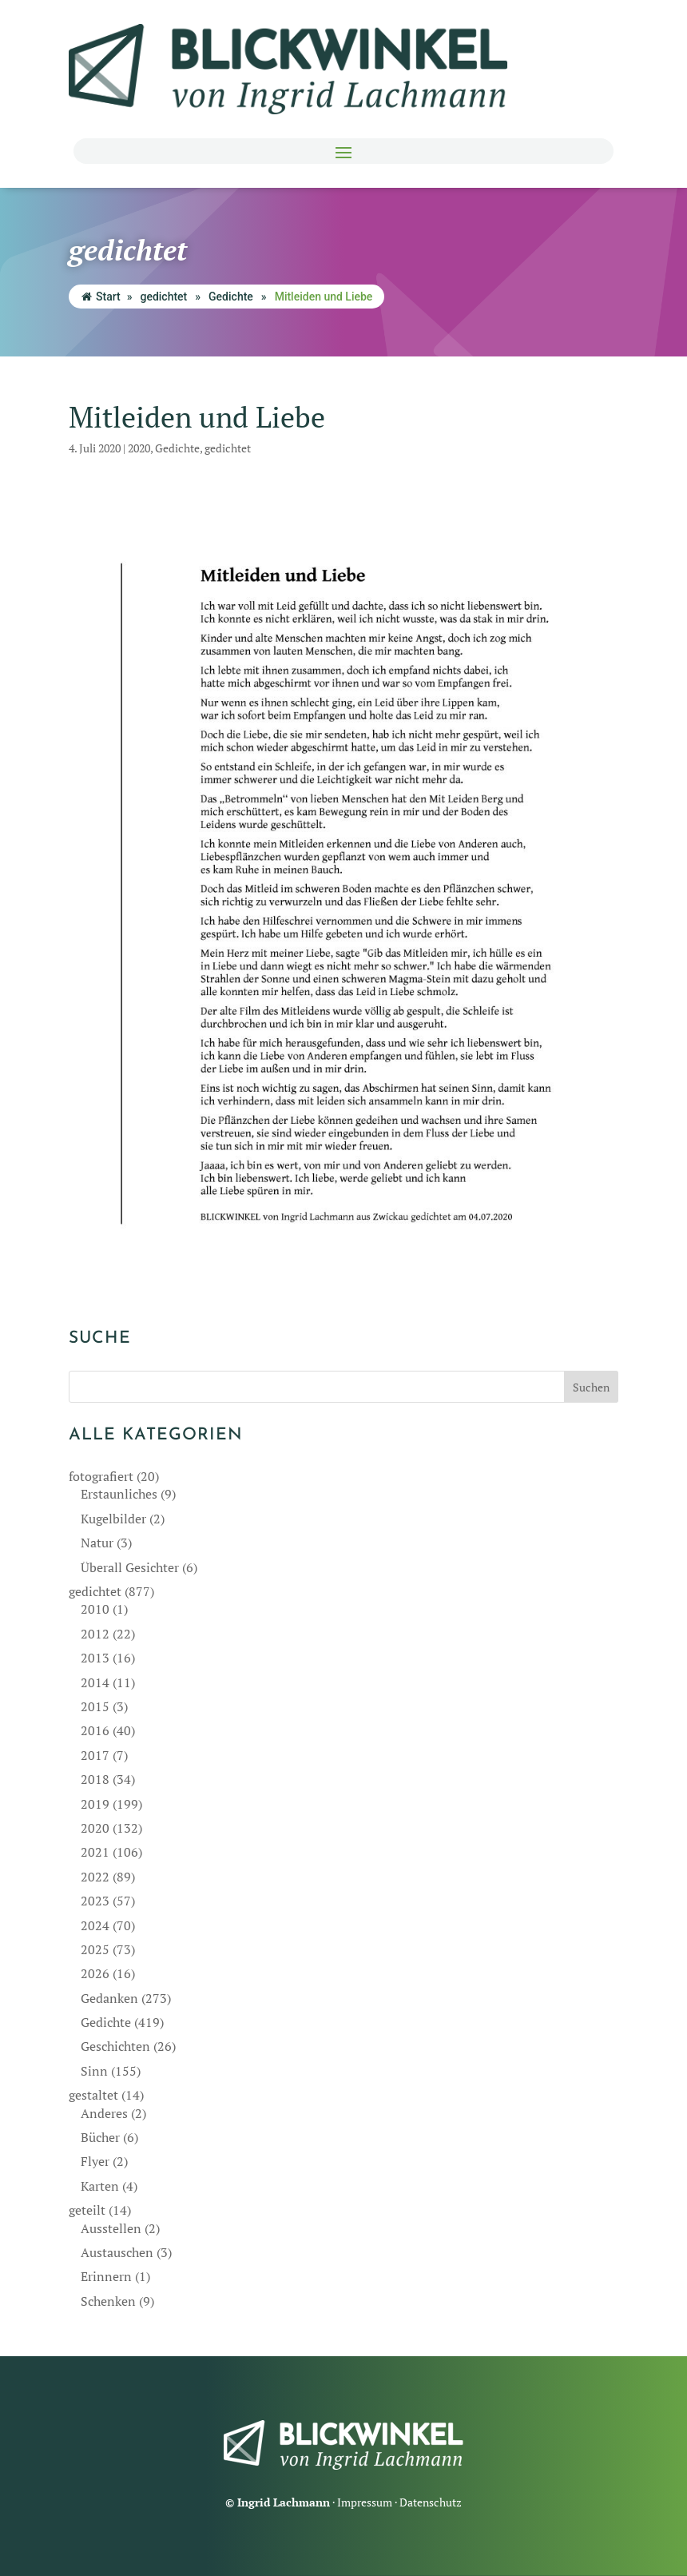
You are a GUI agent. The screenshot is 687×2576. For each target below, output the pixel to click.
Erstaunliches (119, 1494)
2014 (95, 1682)
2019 (95, 1804)
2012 (95, 1633)
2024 (95, 1925)
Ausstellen (111, 2228)
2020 (139, 448)
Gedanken (109, 1998)
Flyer (95, 2161)
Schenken (108, 2301)
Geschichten (115, 2046)
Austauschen (117, 2252)
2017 (95, 1755)
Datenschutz (430, 2502)
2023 (95, 1900)
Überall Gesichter (130, 1567)
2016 (95, 1730)
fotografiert (101, 1476)
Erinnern (106, 2276)
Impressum (364, 2502)
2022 (95, 1876)
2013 (95, 1657)
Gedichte (230, 296)
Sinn (94, 2071)
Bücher (100, 2137)
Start (101, 296)
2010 (95, 1609)
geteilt (87, 2210)
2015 (95, 1706)
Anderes (104, 2113)
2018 (95, 1779)
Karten (100, 2186)
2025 (95, 1949)
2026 (95, 1973)
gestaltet (93, 2095)
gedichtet (163, 296)
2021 (95, 1852)
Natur (97, 1542)
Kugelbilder (113, 1518)
